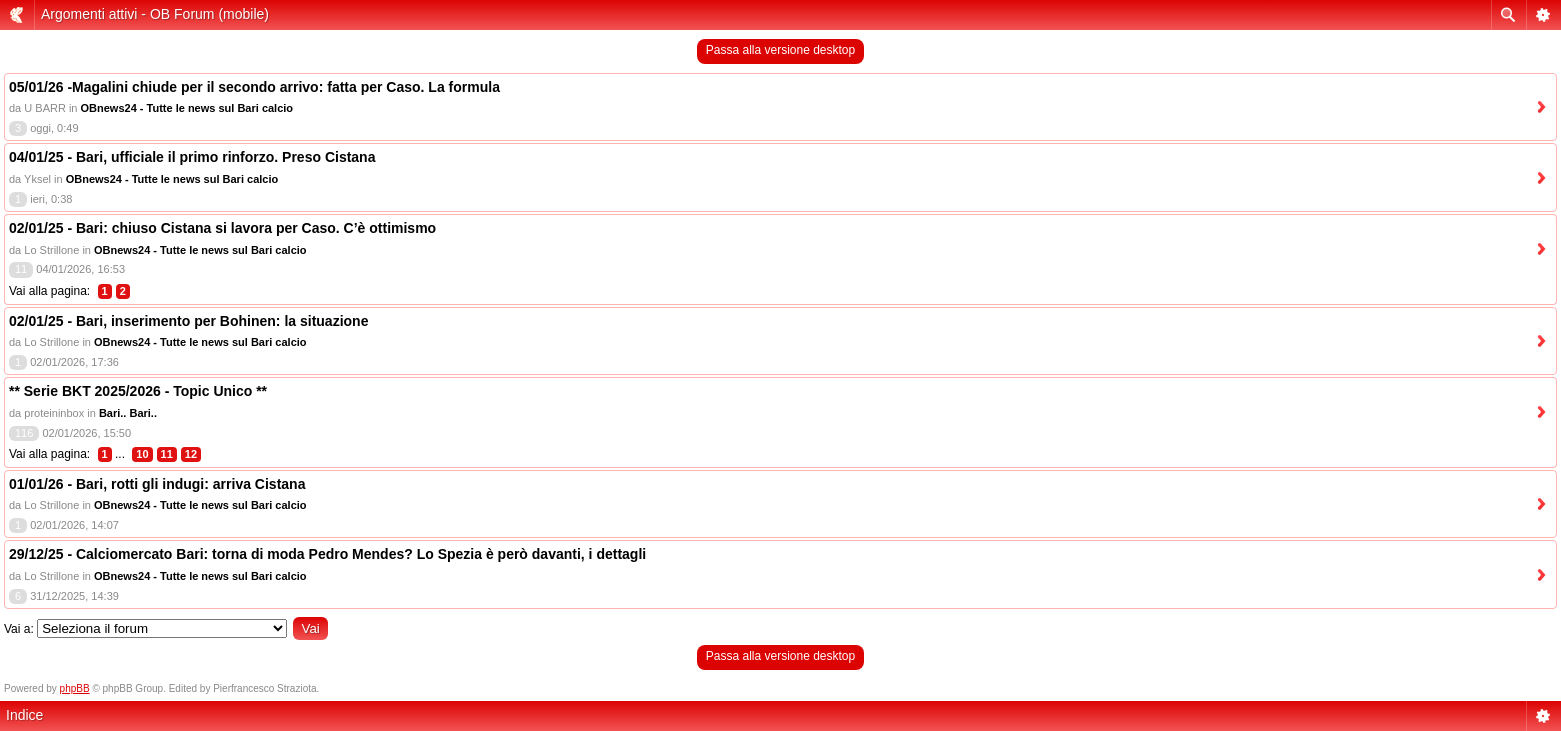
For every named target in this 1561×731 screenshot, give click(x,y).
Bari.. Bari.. (128, 413)
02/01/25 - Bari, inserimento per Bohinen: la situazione (188, 321)
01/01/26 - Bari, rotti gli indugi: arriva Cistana (157, 484)
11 (167, 454)
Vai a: (19, 629)
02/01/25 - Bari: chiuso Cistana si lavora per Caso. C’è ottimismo (222, 228)
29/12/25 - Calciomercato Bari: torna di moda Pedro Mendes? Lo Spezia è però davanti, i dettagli (327, 554)
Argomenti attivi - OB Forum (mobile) (155, 14)
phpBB (75, 688)
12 (191, 454)
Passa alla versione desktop (780, 50)
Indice (24, 715)
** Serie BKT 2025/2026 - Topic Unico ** (138, 391)
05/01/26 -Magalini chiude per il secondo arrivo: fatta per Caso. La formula (254, 87)
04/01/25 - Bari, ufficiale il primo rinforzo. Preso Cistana (192, 157)
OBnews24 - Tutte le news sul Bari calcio (187, 108)
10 (142, 454)
